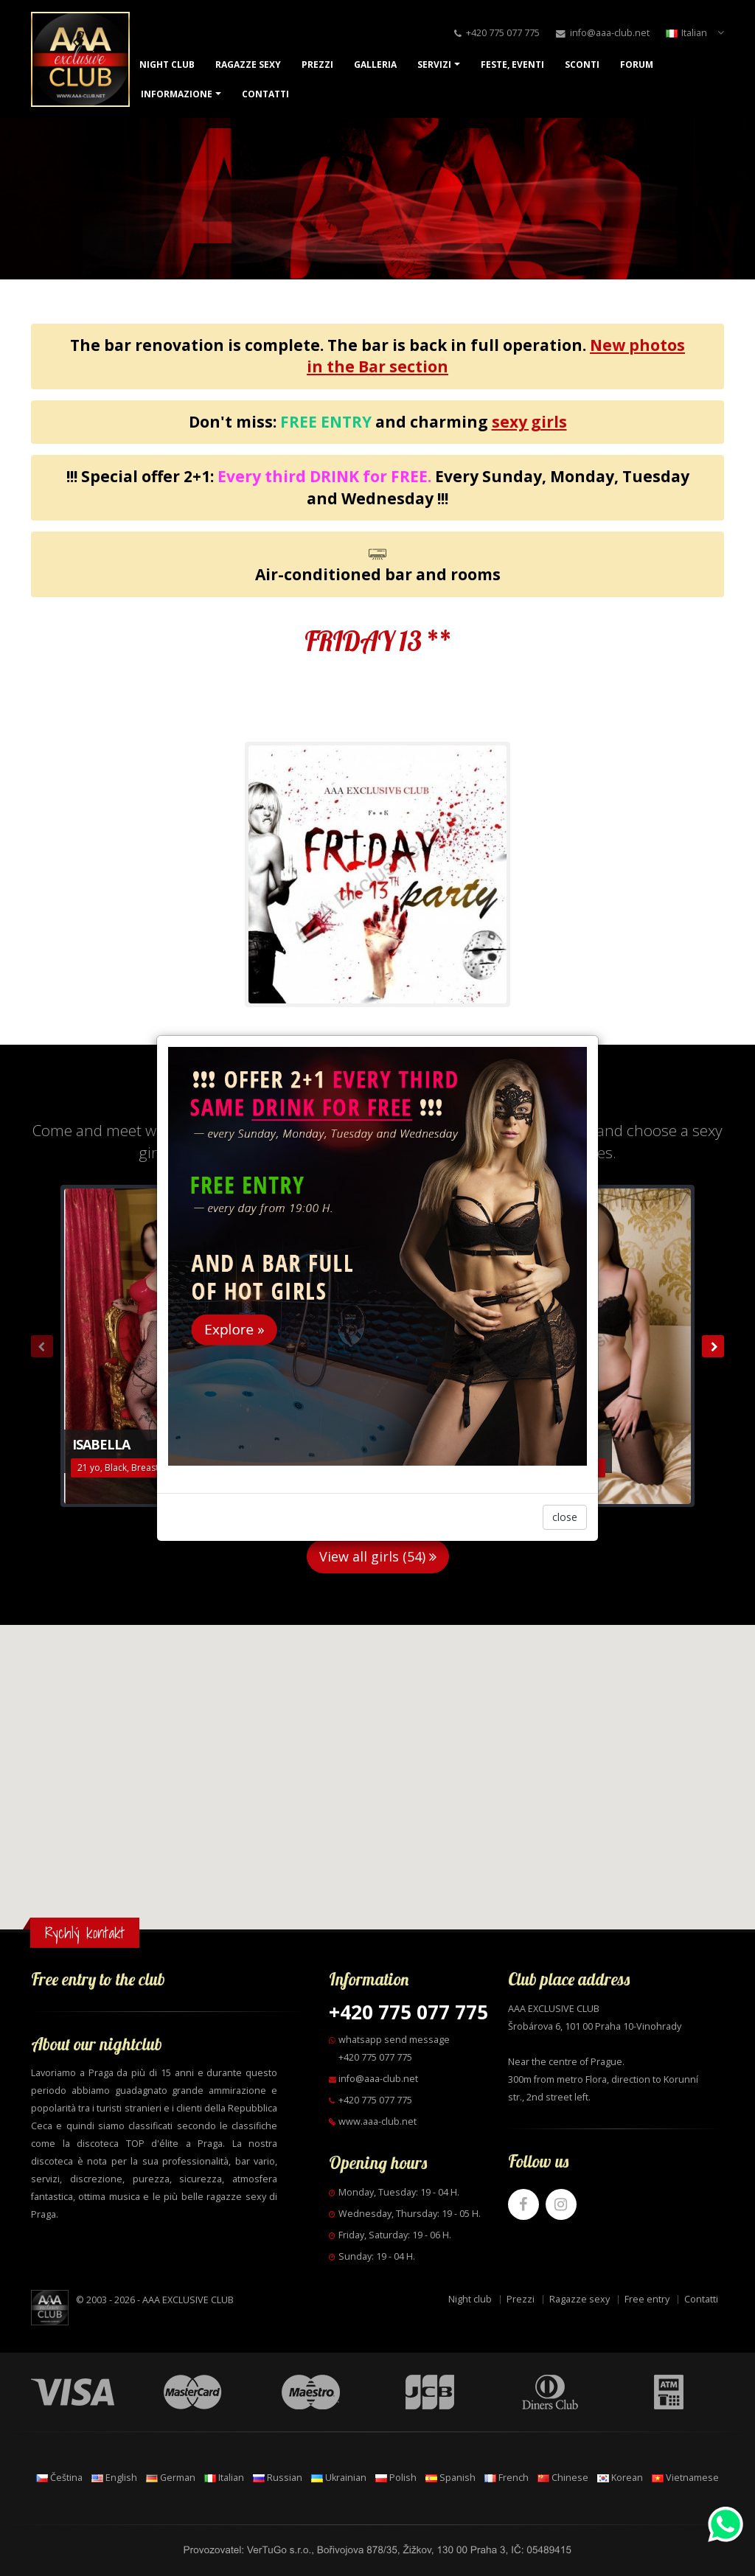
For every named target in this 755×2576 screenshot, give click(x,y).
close (564, 1517)
